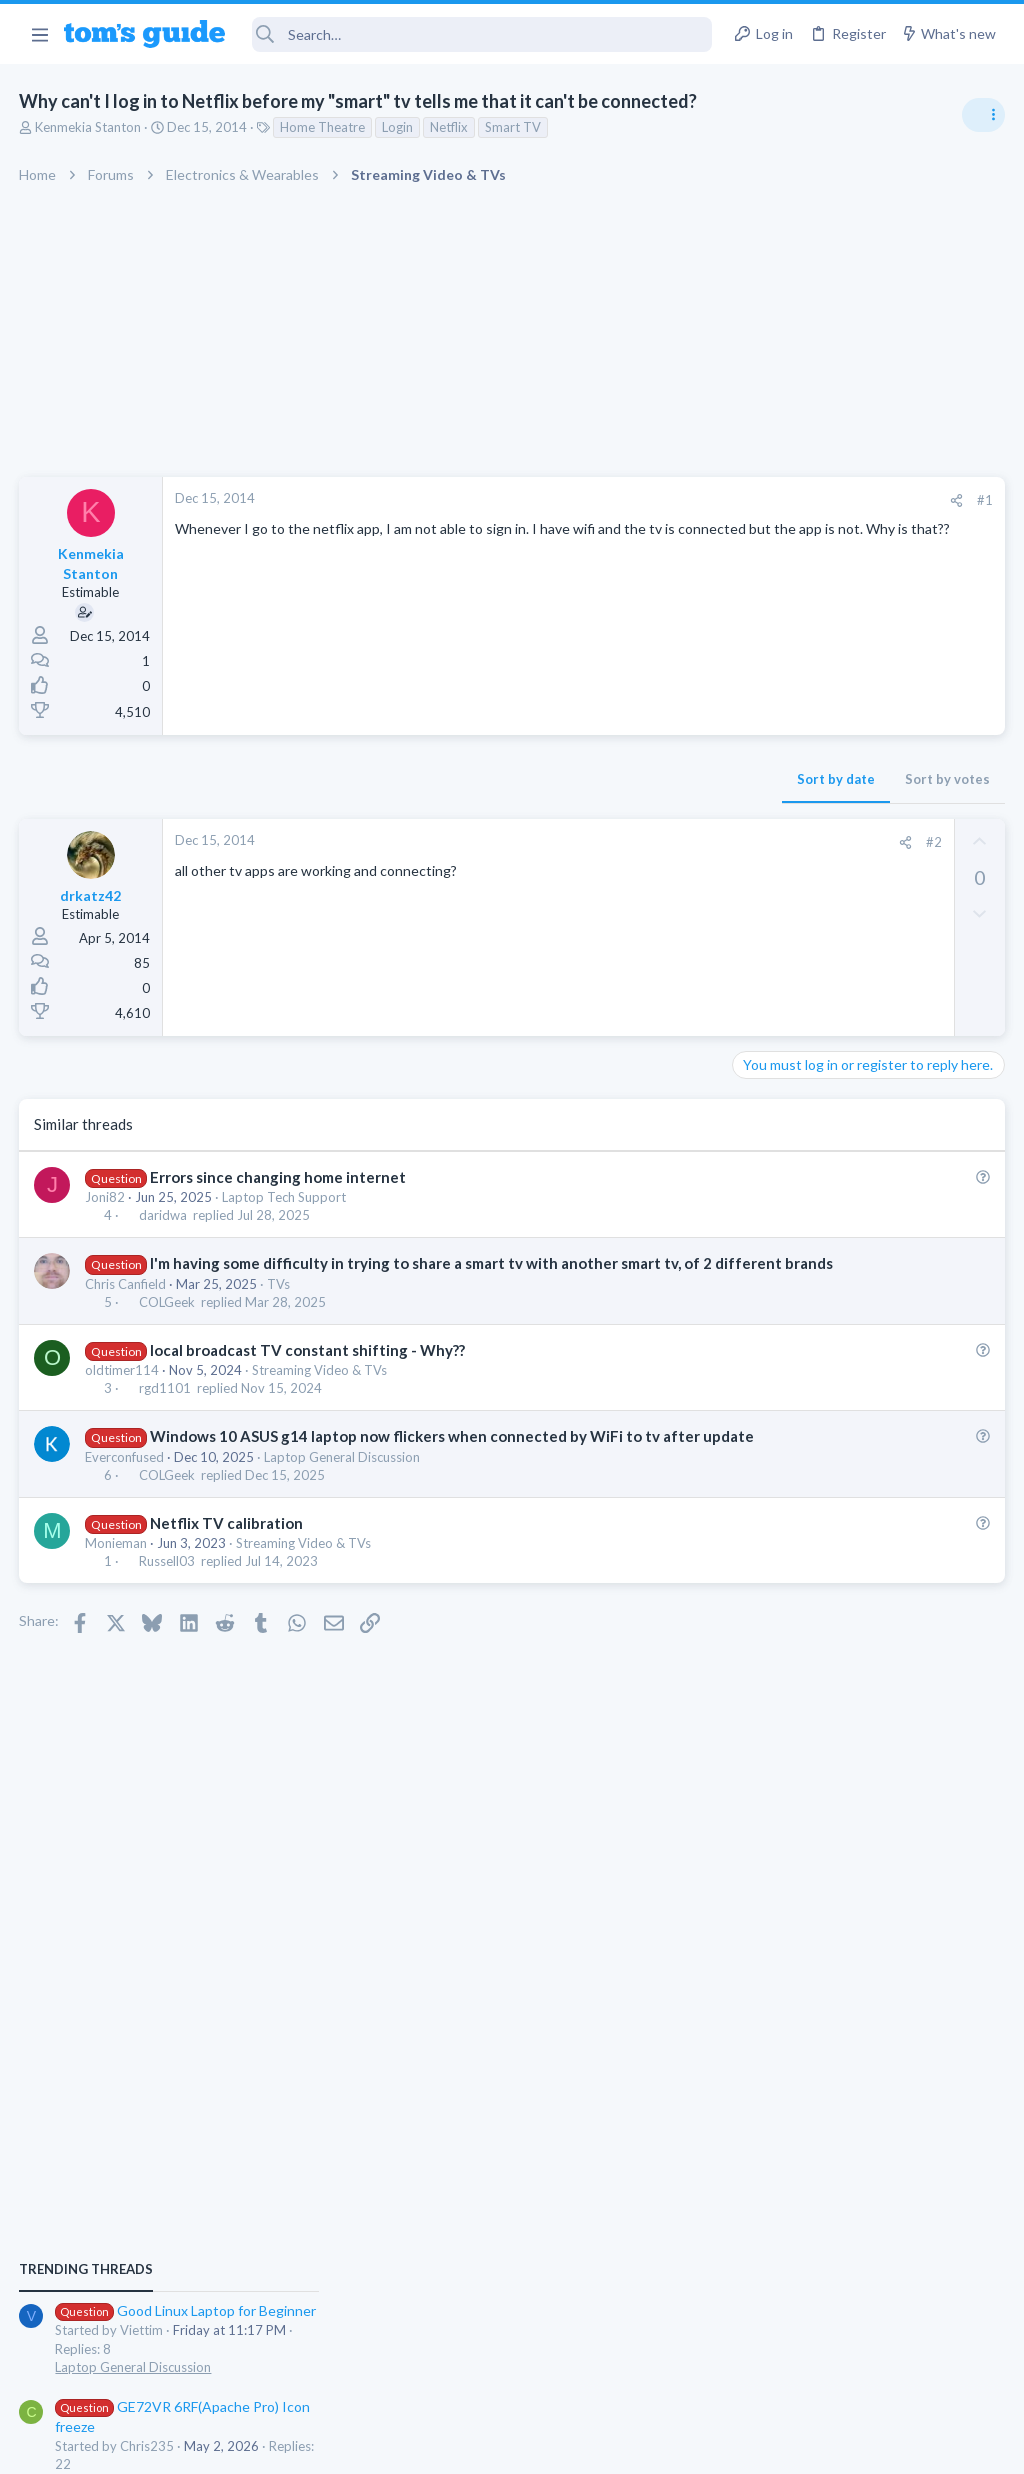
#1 (664, 500)
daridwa (163, 1215)
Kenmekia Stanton (89, 127)
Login (398, 127)
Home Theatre (323, 127)
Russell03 (167, 1603)
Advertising (296, 2445)
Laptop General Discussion (343, 1499)
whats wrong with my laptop (859, 1341)
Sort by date (515, 779)
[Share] (635, 500)
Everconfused (125, 1499)
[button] (39, 34)
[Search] (482, 34)
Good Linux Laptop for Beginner (870, 1129)
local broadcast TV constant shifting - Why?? (307, 1371)
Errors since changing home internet (278, 1177)
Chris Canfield (126, 1305)
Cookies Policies (437, 2445)
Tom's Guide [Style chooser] (861, 2362)
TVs (279, 1305)
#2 (613, 842)
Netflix (450, 127)
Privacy (563, 2445)
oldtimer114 (123, 1391)
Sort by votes (626, 779)
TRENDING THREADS (771, 1087)
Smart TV (514, 127)
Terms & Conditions (701, 2445)
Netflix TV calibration (226, 1565)
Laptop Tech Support (285, 1197)
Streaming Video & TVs (320, 1391)
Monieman (117, 1585)
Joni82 (106, 1197)
